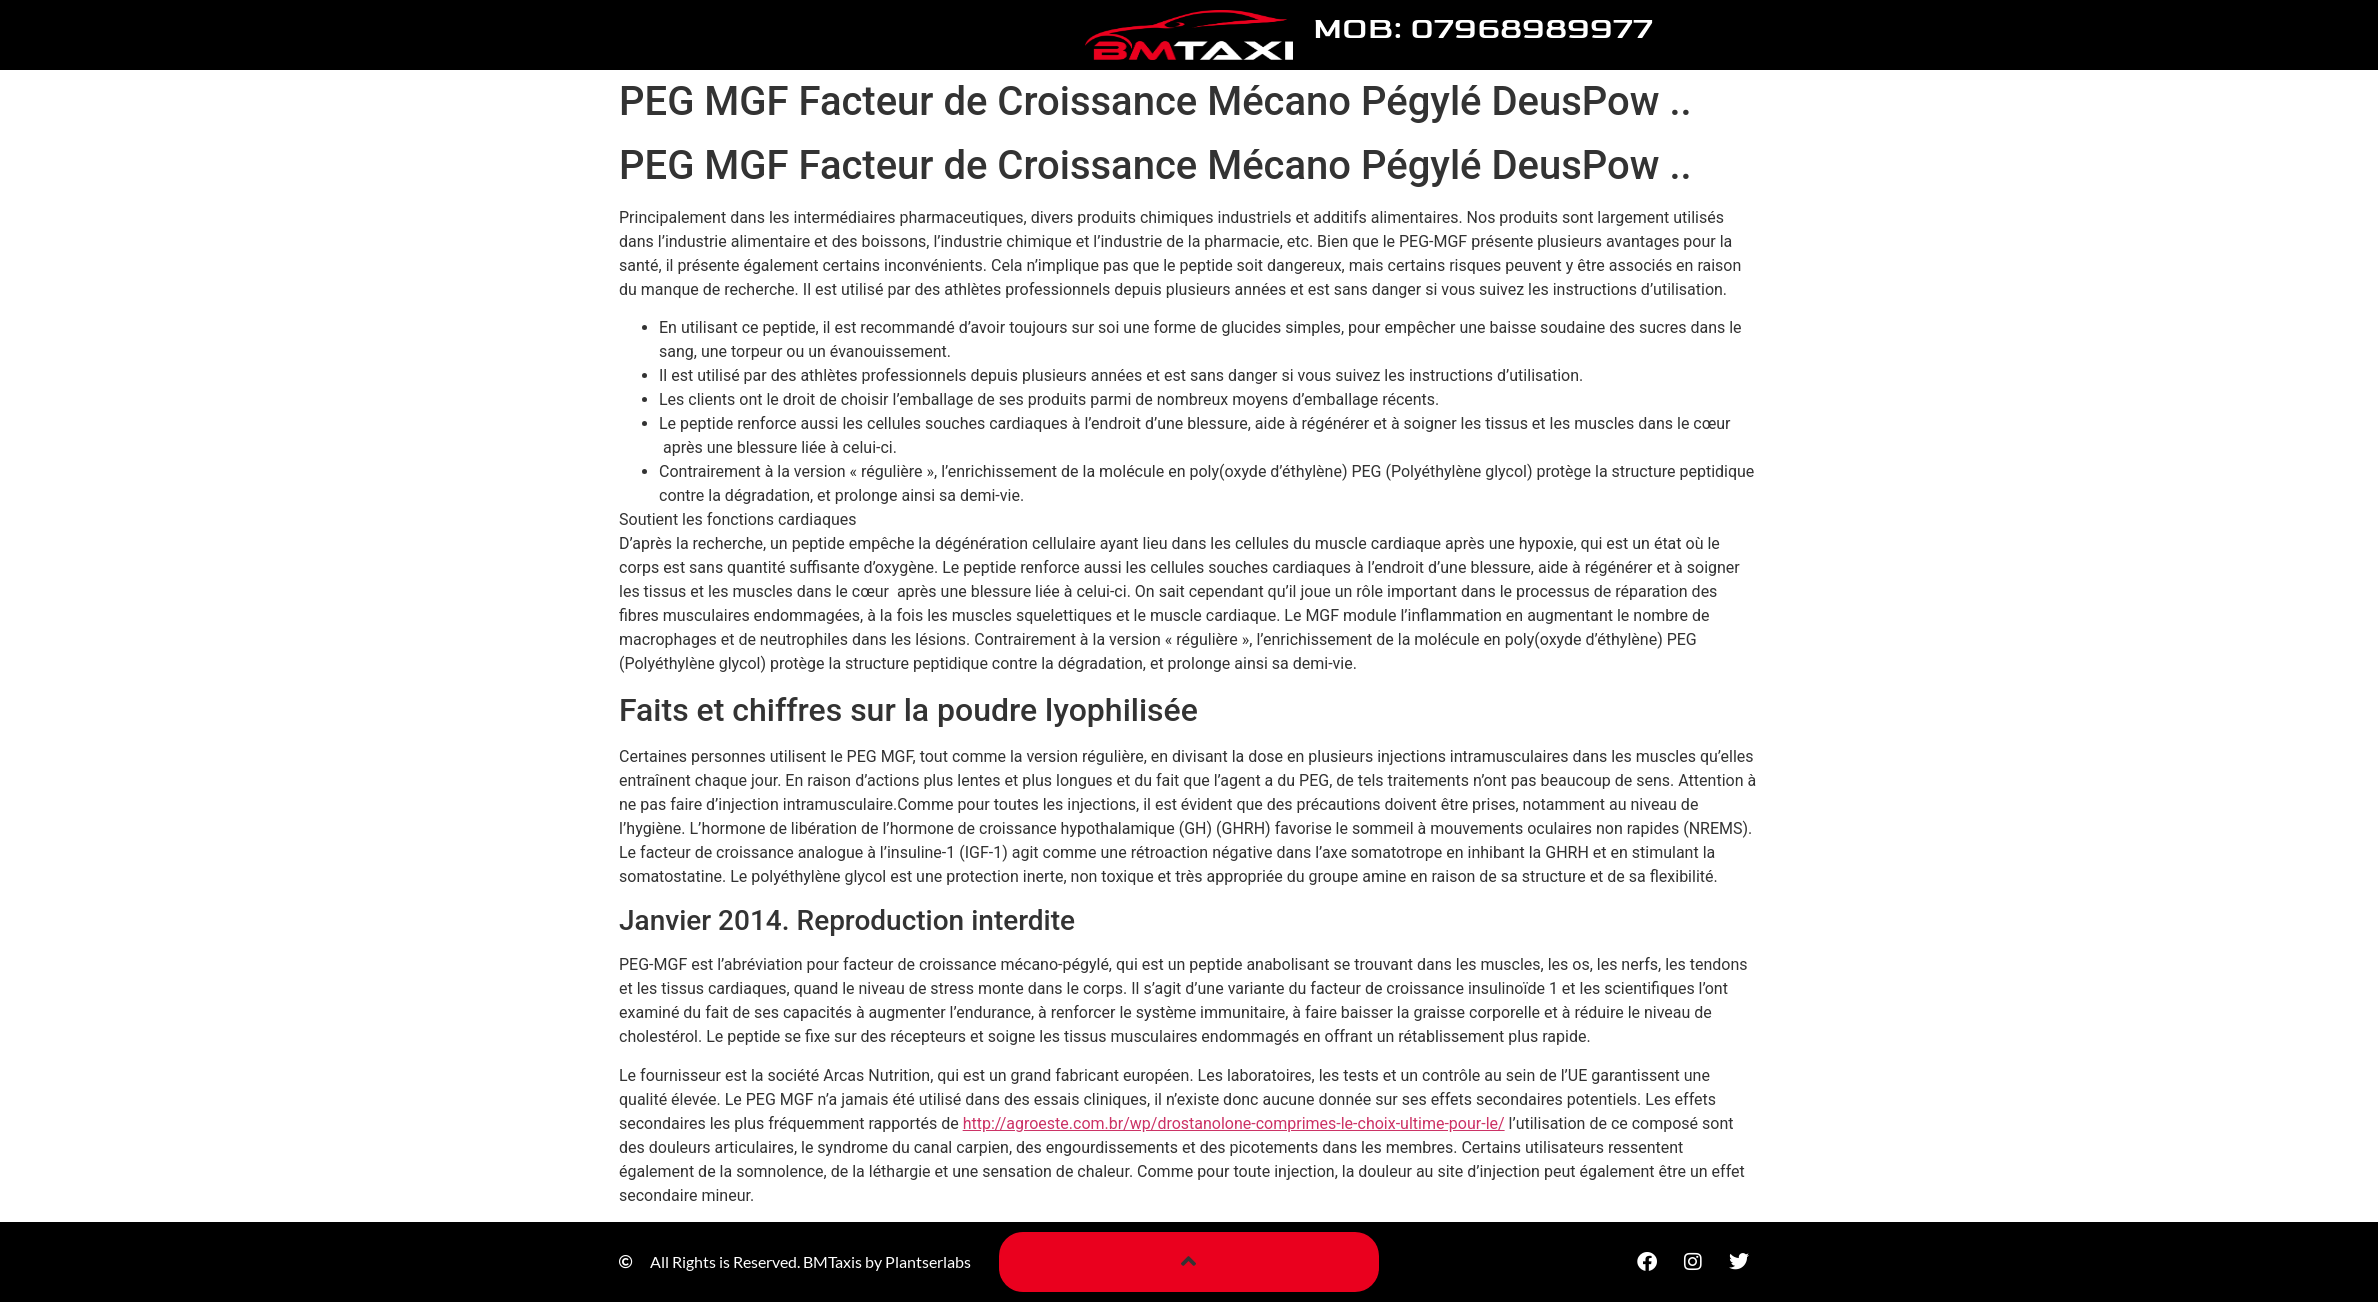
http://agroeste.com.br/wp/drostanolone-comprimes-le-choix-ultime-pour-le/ (1234, 1123)
